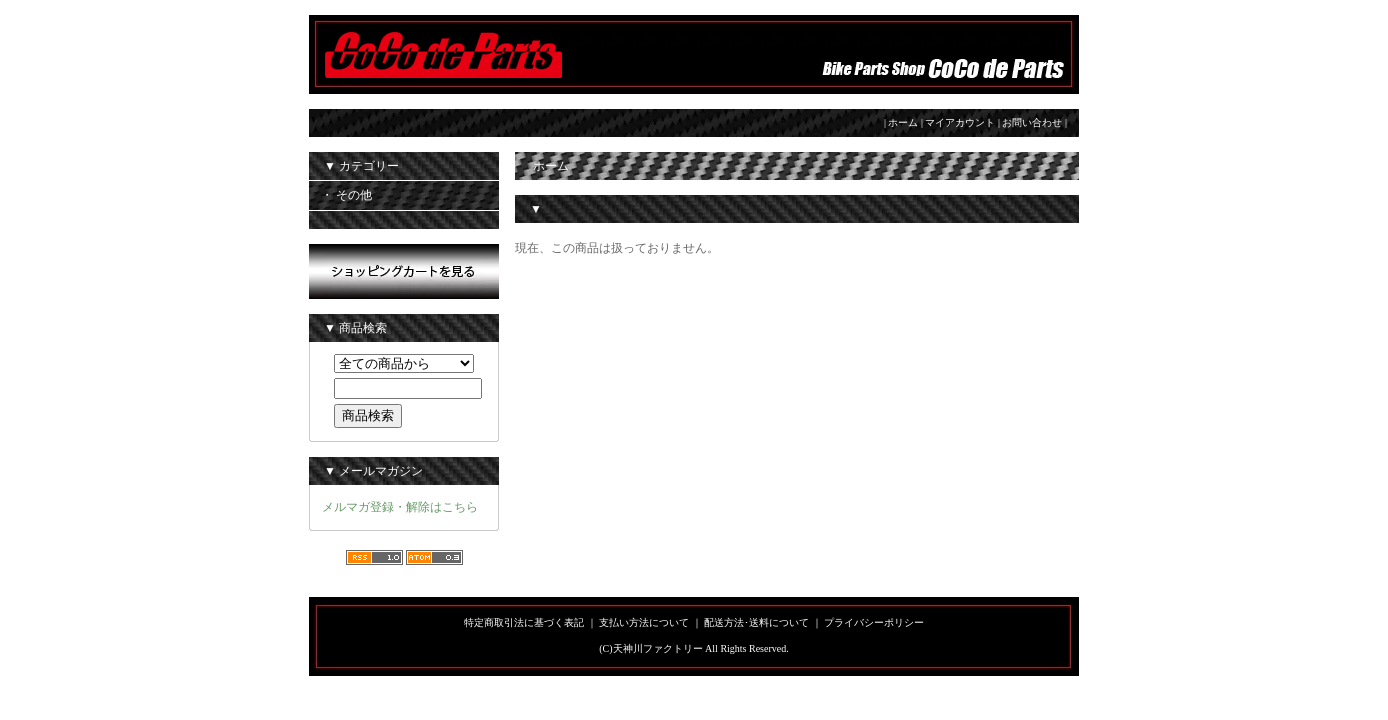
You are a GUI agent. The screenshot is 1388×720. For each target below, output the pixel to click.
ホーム (903, 122)
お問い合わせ (1032, 122)
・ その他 (346, 195)
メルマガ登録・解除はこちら (400, 507)
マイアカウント (960, 122)
